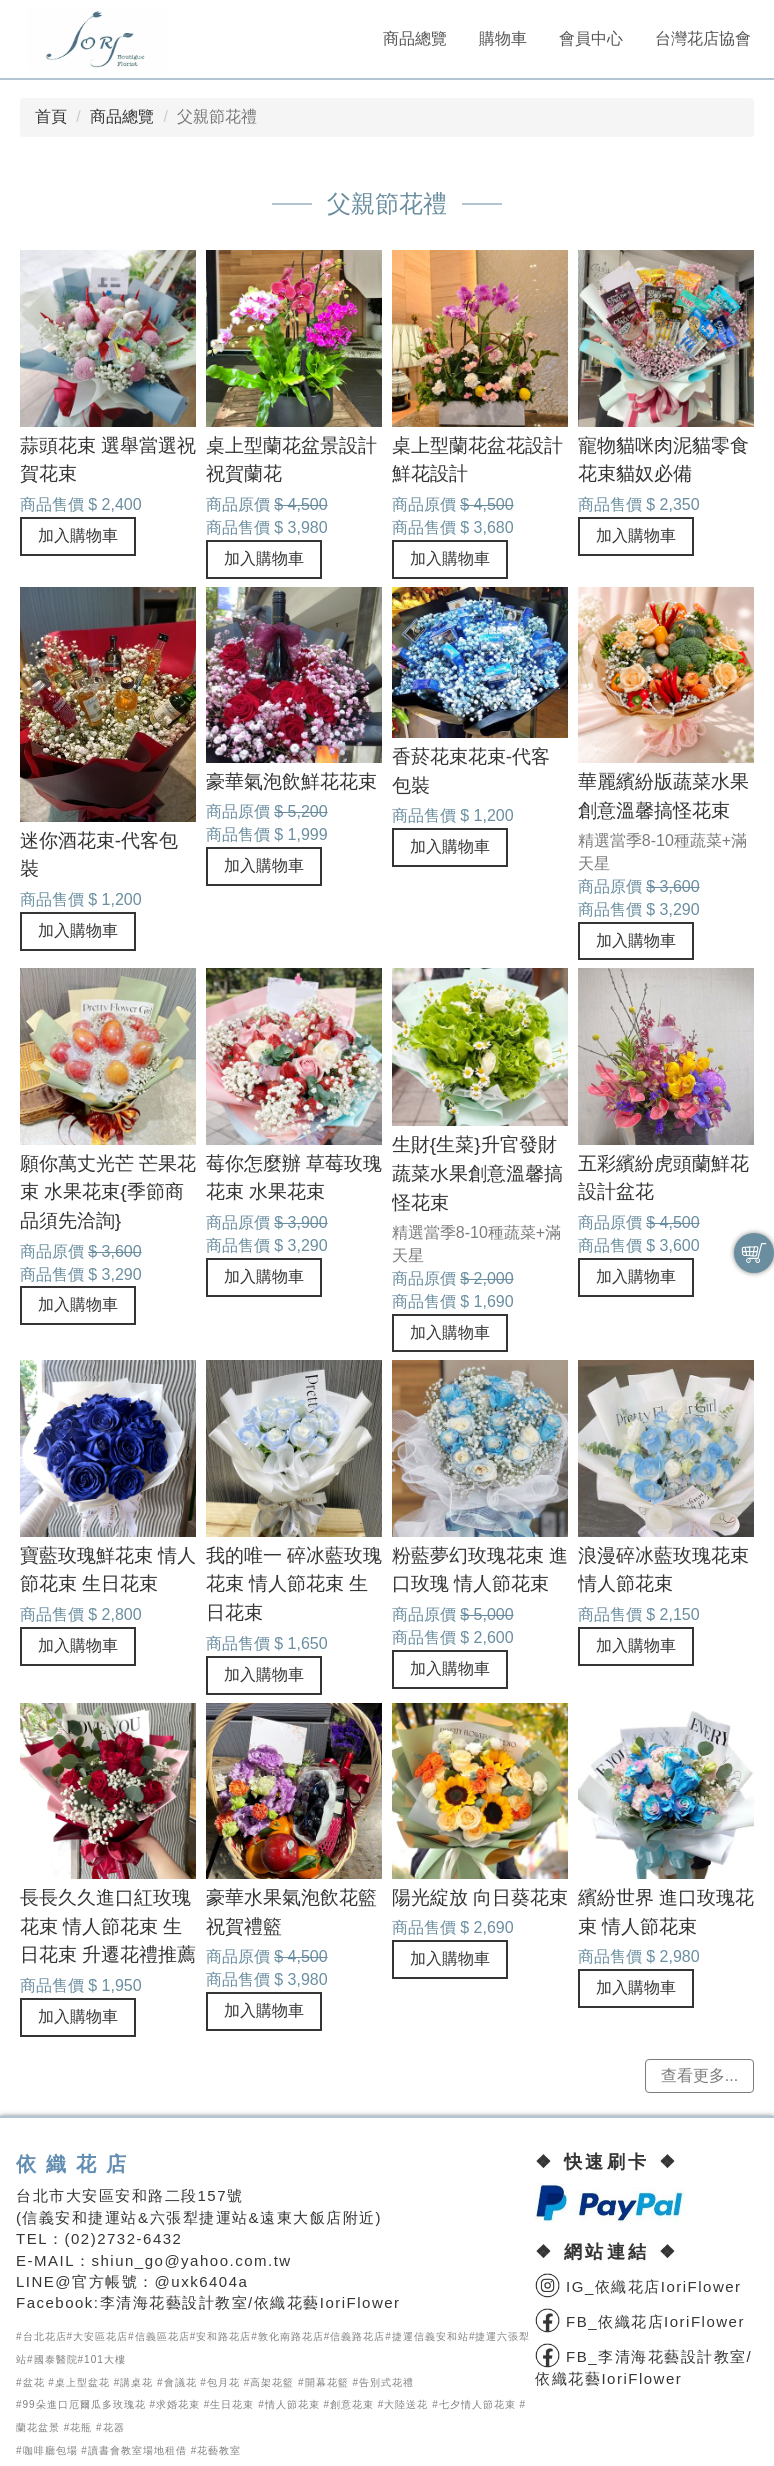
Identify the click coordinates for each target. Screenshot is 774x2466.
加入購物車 (78, 535)
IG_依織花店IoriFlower (638, 2286)
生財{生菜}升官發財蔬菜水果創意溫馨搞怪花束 (477, 1173)
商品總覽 (415, 38)
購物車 (503, 38)
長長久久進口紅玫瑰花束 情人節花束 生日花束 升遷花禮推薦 (108, 1926)
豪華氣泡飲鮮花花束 (291, 781)
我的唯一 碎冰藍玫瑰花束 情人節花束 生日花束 (294, 1584)
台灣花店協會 (703, 38)
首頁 (51, 116)
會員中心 (591, 38)
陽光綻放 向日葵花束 (480, 1897)
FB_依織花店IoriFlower (640, 2321)
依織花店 (76, 2164)
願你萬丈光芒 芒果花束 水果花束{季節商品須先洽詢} (108, 1192)
